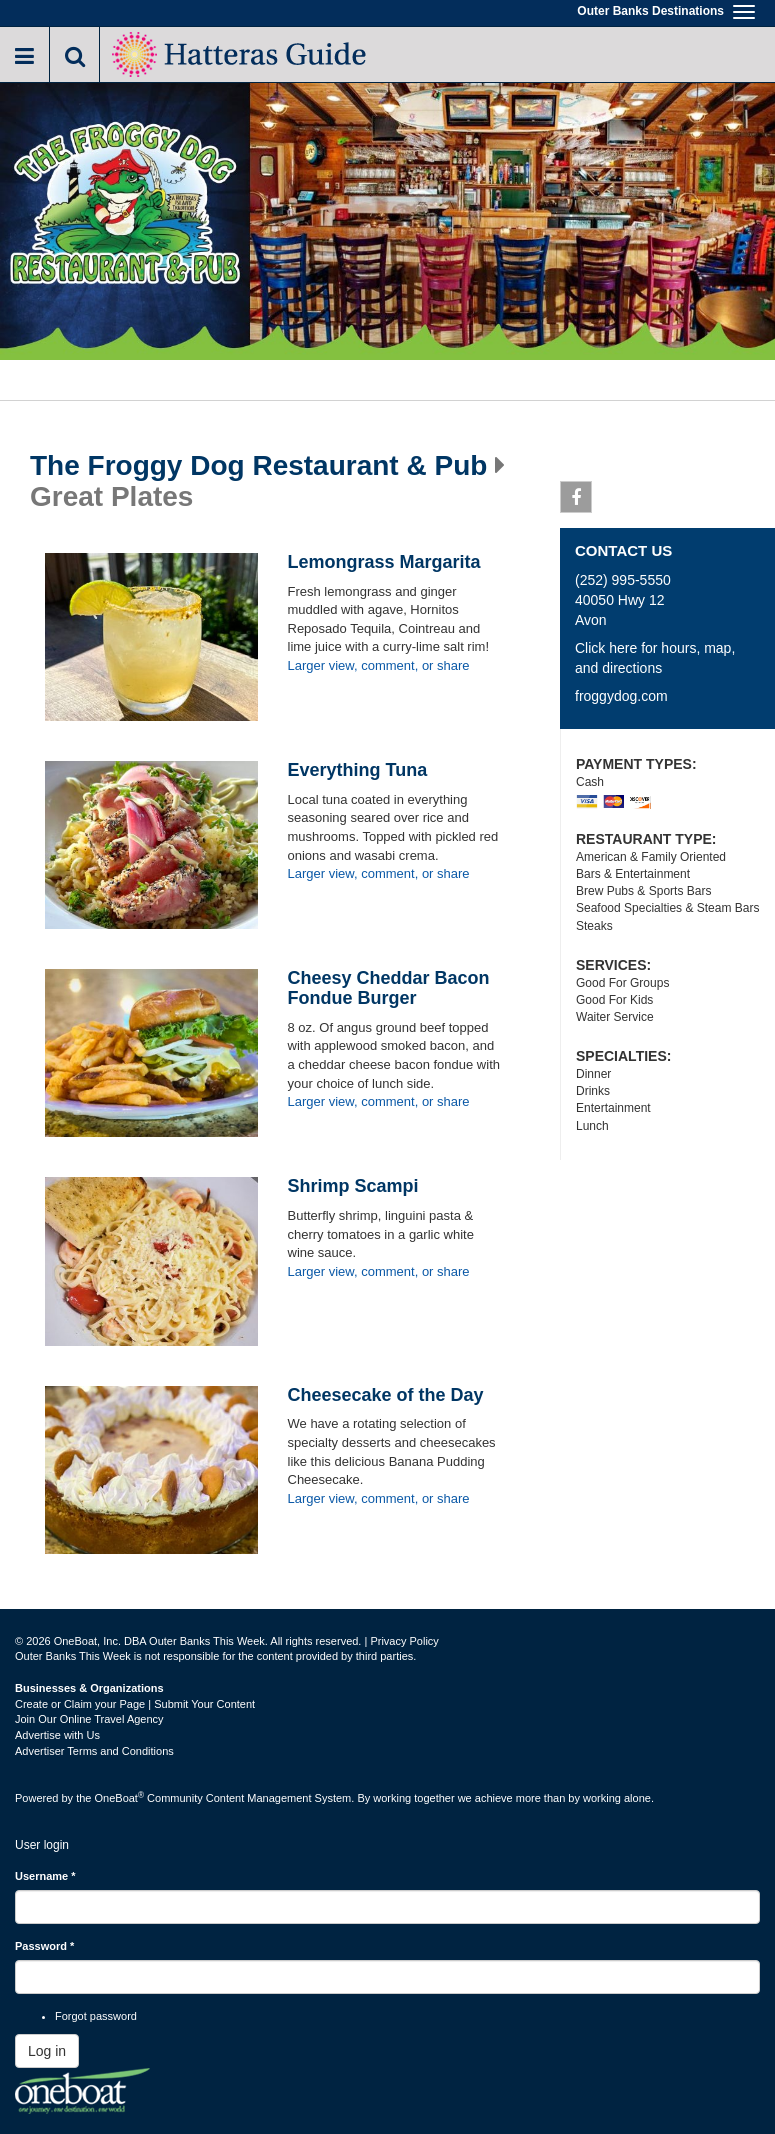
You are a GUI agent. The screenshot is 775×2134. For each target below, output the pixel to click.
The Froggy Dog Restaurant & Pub (258, 466)
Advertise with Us (57, 1735)
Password (44, 1946)
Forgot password (96, 2016)
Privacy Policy (404, 1641)
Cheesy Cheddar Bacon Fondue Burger (389, 988)
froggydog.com (621, 696)
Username (45, 1876)
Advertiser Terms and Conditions (94, 1751)
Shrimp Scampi (353, 1186)
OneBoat (120, 1798)
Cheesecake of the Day (386, 1395)
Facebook (576, 501)
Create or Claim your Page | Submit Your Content (135, 1704)
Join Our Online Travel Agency (89, 1719)
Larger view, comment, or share (379, 665)
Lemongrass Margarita (384, 562)
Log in (47, 2051)
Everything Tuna (358, 770)
